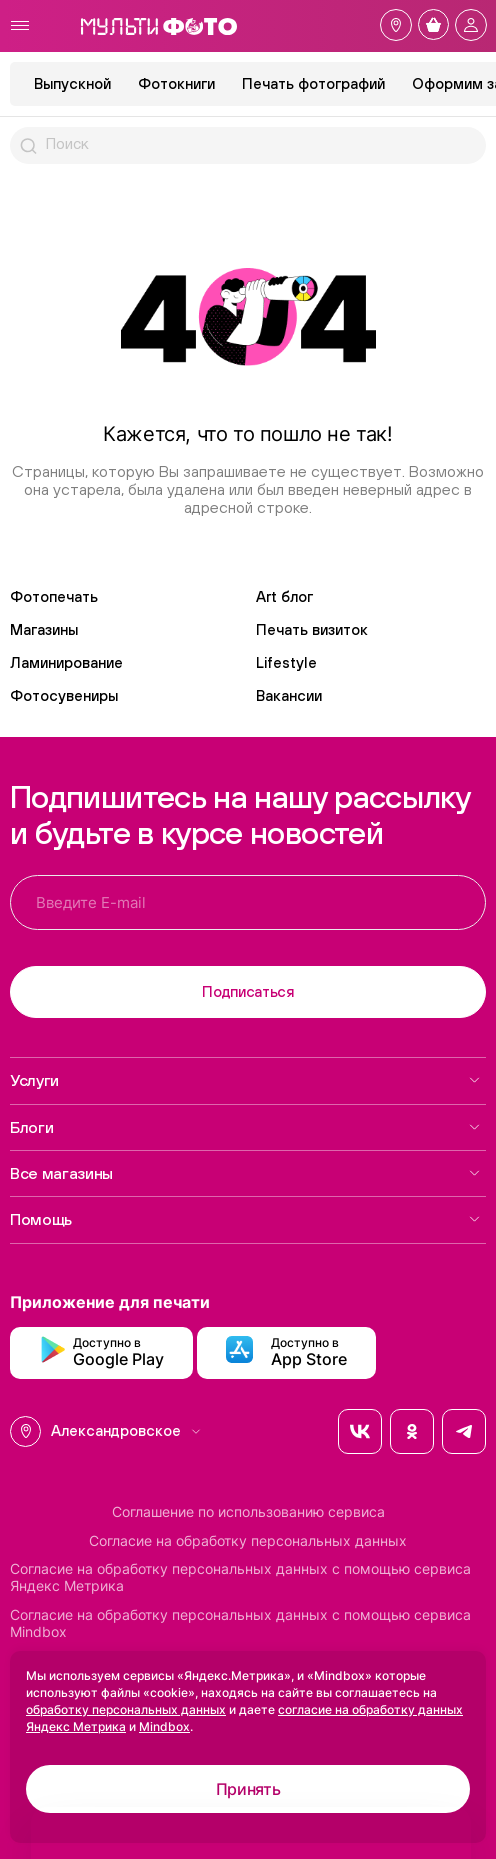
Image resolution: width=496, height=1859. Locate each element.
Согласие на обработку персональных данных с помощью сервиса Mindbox (240, 1623)
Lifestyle (286, 662)
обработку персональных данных (126, 1709)
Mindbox (164, 1726)
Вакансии (289, 695)
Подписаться (248, 991)
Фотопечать (54, 596)
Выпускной (72, 83)
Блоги (245, 1127)
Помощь (245, 1219)
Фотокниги (176, 83)
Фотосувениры (64, 695)
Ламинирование (66, 662)
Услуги (245, 1080)
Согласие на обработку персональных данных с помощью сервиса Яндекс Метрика (240, 1577)
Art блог (284, 596)
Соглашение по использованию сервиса (248, 1512)
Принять (248, 1789)
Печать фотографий (313, 83)
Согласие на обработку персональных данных (248, 1541)
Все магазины (245, 1173)
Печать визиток (312, 629)
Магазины (44, 629)
